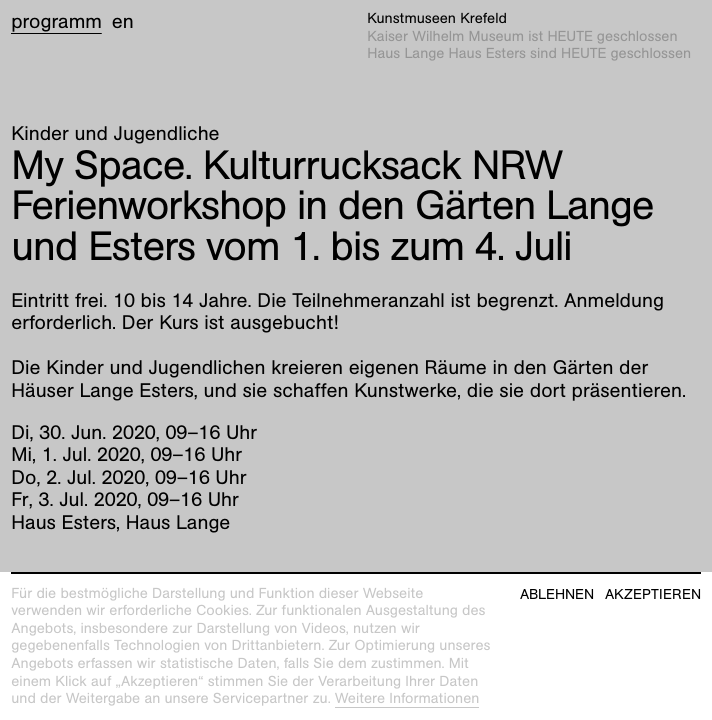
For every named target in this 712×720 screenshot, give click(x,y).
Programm (56, 22)
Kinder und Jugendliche (115, 134)
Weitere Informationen (407, 699)
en (123, 22)
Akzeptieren (653, 594)
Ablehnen (557, 594)
